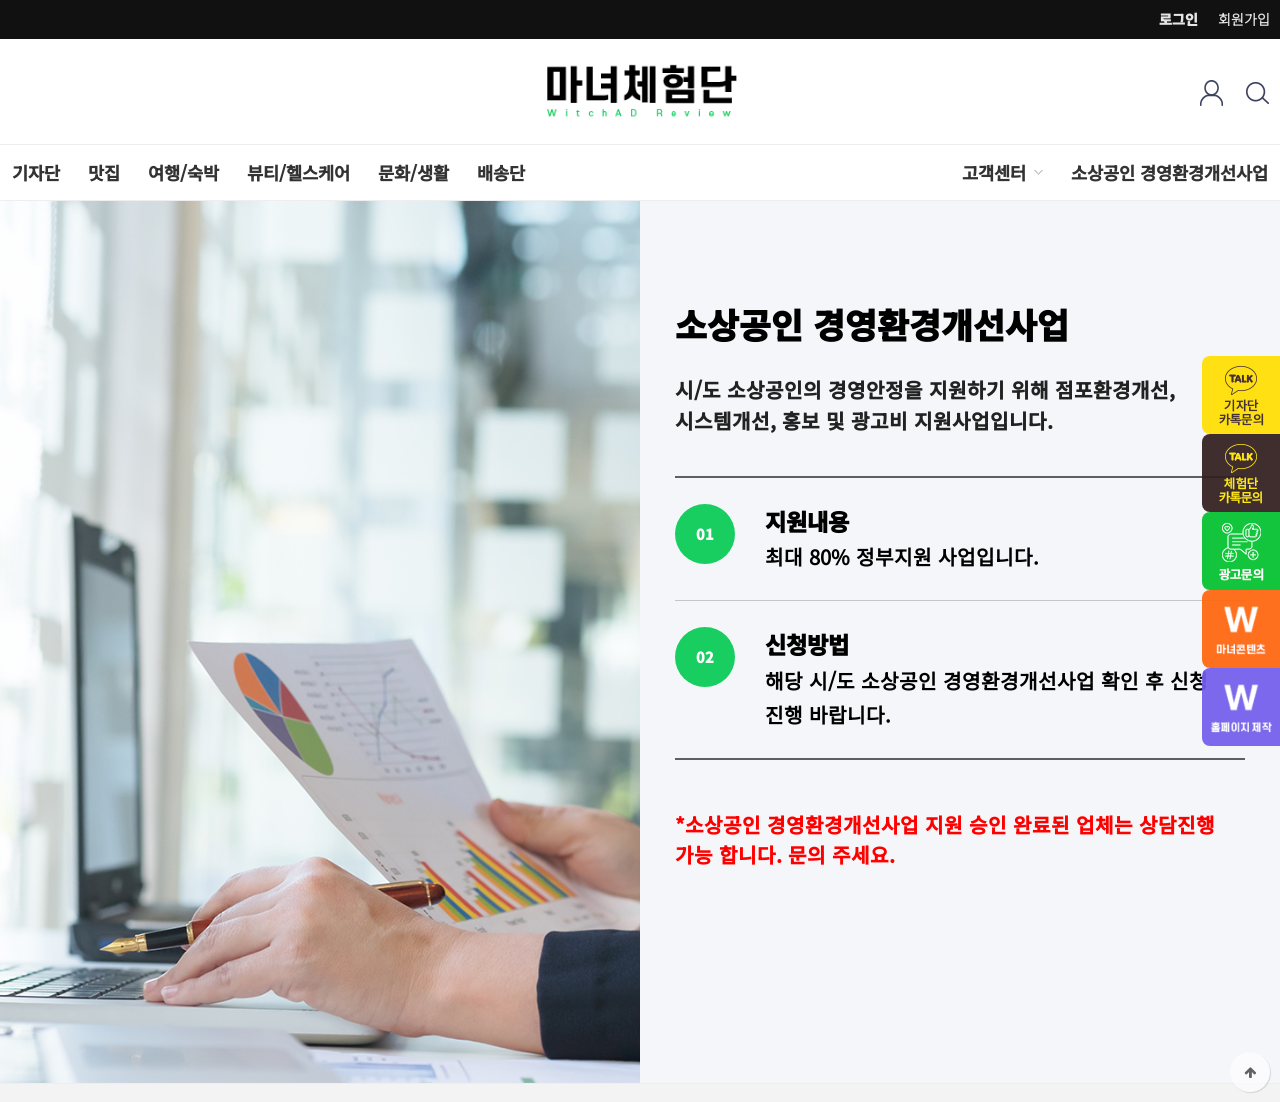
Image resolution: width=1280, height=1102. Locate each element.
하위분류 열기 (1037, 172)
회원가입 (1244, 19)
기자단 (36, 172)
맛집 (104, 172)
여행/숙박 (183, 172)
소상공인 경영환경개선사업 (1169, 172)
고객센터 (994, 172)
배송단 (501, 172)
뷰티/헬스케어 (298, 172)
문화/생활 (413, 172)
